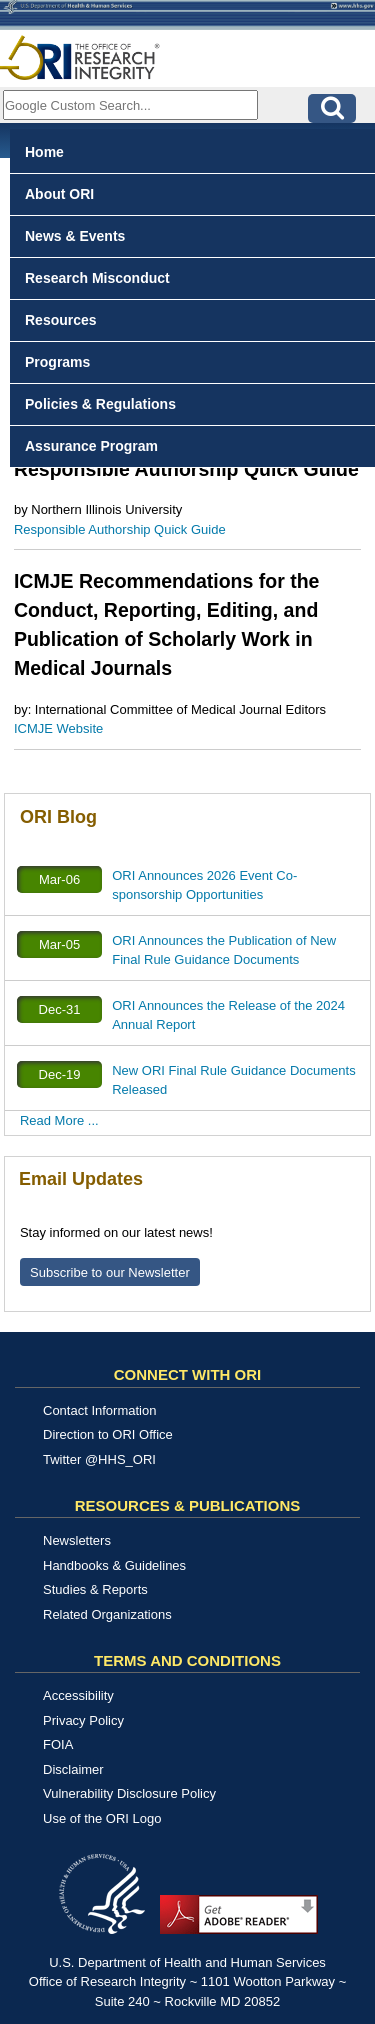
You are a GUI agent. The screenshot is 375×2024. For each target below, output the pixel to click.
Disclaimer (73, 1769)
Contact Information (99, 1410)
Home (44, 152)
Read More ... (59, 1120)
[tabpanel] (187, 658)
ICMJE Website (58, 728)
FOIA (58, 1744)
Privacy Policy (83, 1720)
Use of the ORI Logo (102, 1818)
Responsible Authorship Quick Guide (120, 529)
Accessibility (78, 1695)
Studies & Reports (95, 1589)
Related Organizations (107, 1614)
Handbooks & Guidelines (114, 1565)
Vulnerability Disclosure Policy (129, 1793)
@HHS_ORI (120, 1459)
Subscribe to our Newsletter (110, 1272)
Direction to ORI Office (108, 1434)
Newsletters (77, 1540)
